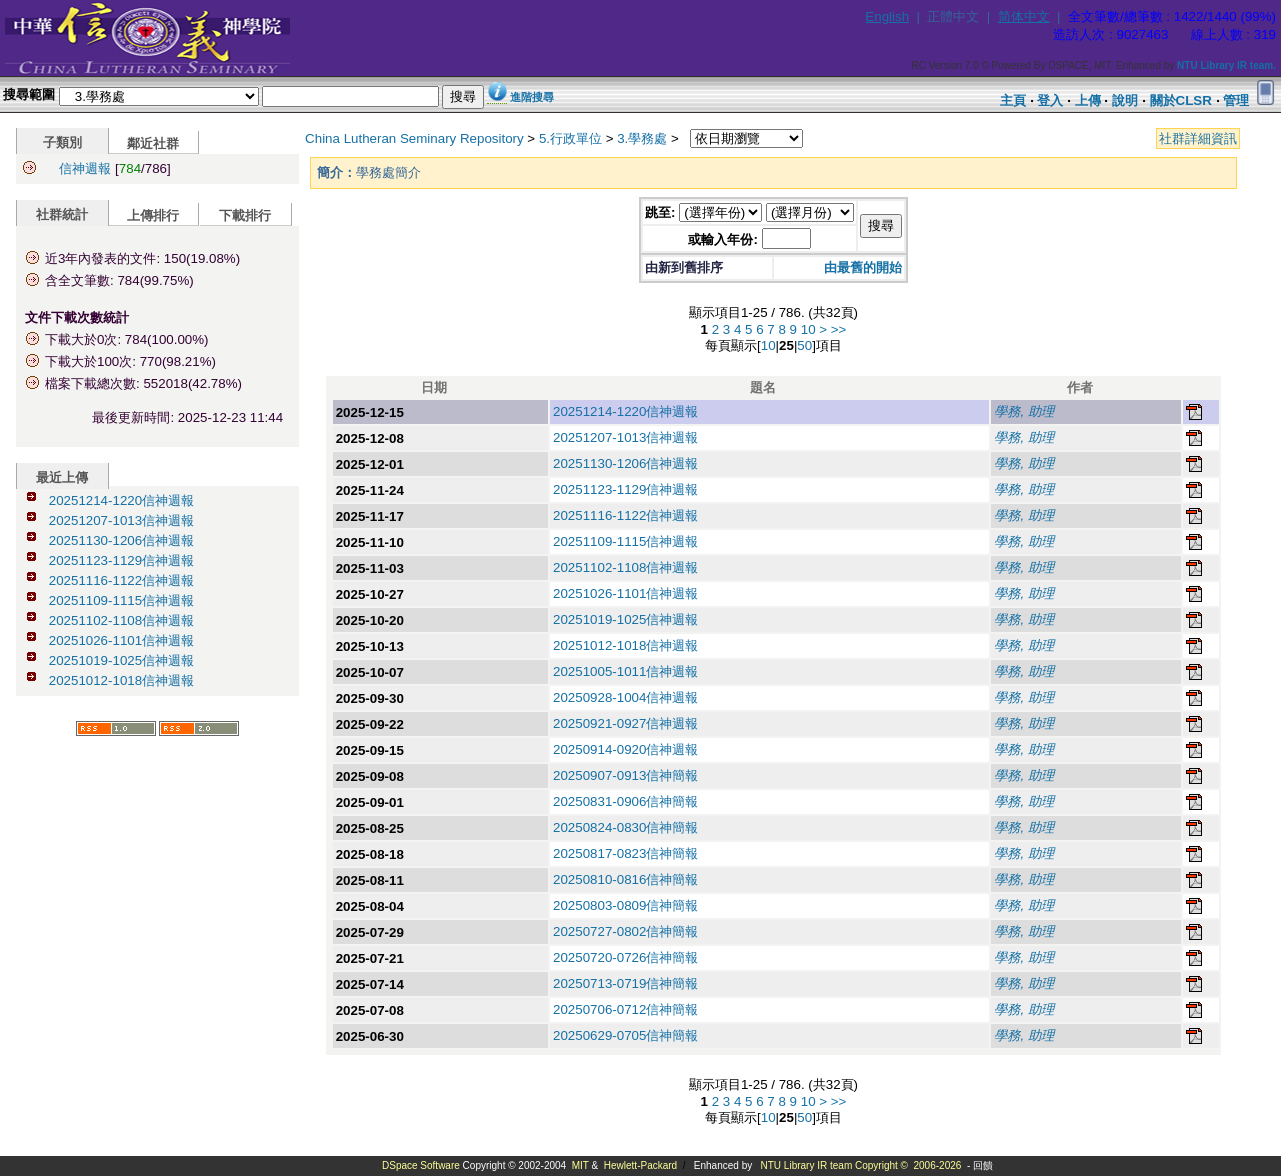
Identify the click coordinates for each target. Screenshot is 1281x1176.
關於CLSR (1181, 100)
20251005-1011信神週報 (625, 671)
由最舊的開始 (863, 267)
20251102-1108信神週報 (121, 620)
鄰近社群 (153, 143)
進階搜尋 (532, 97)
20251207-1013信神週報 (121, 520)
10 (808, 329)
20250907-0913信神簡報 (625, 775)
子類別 (62, 142)
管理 (1236, 100)
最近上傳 (62, 477)
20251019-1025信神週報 (121, 660)
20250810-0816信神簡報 (625, 879)
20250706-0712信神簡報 (625, 1009)
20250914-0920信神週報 (625, 749)
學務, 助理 (1023, 411)
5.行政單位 (570, 138)
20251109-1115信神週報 (121, 600)
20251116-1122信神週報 (121, 580)
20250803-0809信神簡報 (625, 905)
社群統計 (62, 214)
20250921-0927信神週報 (625, 723)
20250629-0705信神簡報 (625, 1035)
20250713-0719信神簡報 (625, 983)
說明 (1125, 100)
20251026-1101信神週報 (121, 640)
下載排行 (245, 215)
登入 (1050, 100)
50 (804, 345)
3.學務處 (642, 138)
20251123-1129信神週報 (121, 560)
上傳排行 (153, 215)
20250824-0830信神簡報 (625, 827)
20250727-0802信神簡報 (625, 931)
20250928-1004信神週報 (625, 697)
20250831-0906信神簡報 (625, 801)
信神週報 (85, 168)
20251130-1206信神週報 (121, 540)
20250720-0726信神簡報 (625, 957)
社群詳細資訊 (1198, 138)
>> (839, 329)
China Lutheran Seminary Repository (414, 138)
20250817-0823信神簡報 (625, 853)
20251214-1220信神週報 (121, 500)
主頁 (1013, 100)
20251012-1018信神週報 (121, 680)
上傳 (1088, 100)
